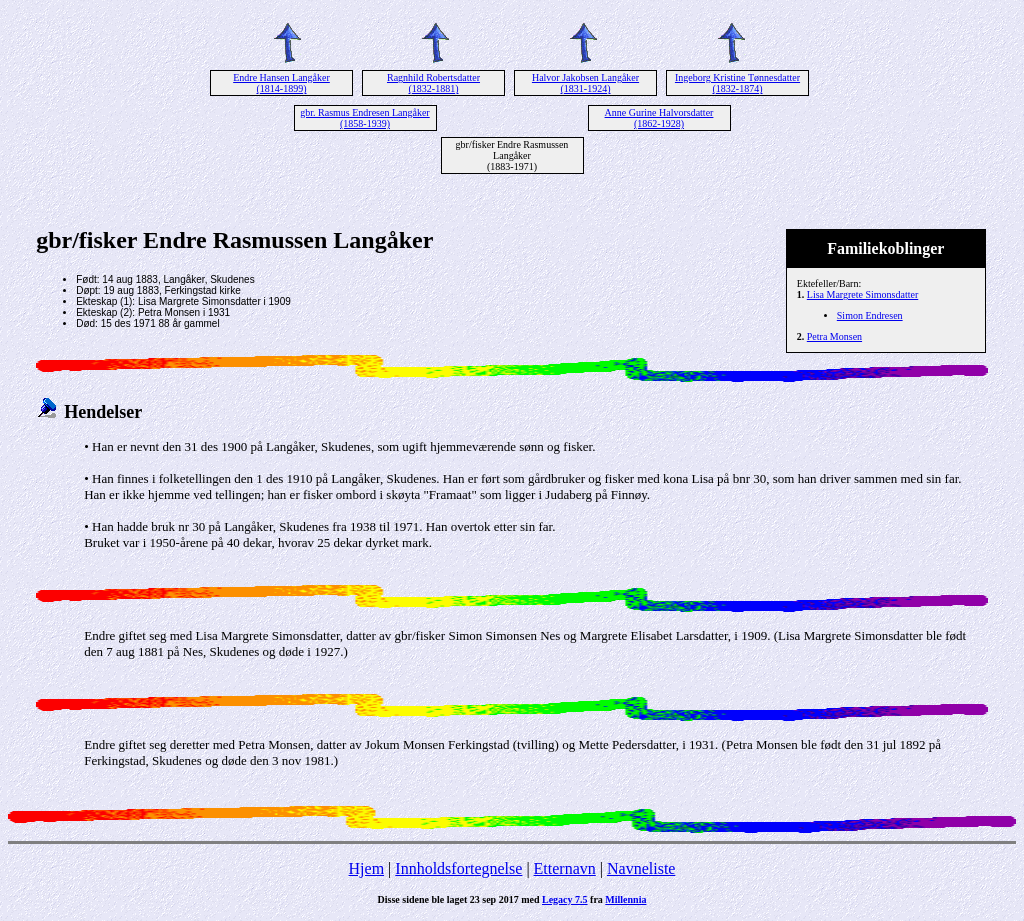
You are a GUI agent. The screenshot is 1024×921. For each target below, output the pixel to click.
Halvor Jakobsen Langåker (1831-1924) (585, 83)
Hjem (367, 868)
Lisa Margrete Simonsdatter (862, 294)
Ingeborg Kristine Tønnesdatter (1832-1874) (737, 83)
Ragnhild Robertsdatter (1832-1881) (433, 83)
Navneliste (641, 868)
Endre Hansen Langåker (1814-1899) (281, 83)
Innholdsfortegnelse (458, 868)
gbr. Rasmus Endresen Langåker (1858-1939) (364, 118)
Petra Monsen (834, 336)
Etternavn (565, 868)
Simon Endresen (870, 315)
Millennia (625, 899)
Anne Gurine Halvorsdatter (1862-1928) (659, 118)
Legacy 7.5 (565, 899)
